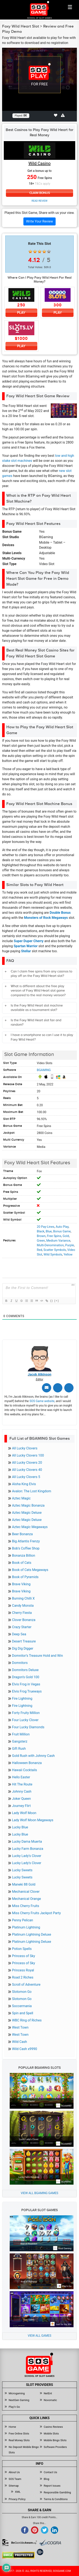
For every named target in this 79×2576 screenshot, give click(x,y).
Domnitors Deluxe (25, 1670)
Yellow (67, 1254)
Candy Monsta (23, 1606)
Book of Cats (21, 1563)
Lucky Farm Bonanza (27, 1849)
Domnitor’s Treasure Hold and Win (37, 1656)
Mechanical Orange (26, 1899)
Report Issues (52, 2485)
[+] (56, 1300)
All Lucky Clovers (24, 1448)
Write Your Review (39, 221)
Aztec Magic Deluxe (27, 1513)
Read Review (39, 200)
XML (18, 2491)
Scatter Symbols (54, 1250)
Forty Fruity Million (26, 1713)
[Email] (46, 1387)
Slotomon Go (22, 1992)
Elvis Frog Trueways (27, 1691)
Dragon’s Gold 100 (25, 1677)
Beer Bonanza (22, 1534)
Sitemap (14, 2485)
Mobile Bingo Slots (55, 2440)
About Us (14, 2472)
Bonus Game (62, 1231)
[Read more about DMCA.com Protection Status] (18, 2555)
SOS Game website (42, 1401)
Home (12, 2426)
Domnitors (20, 1663)
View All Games (39, 2335)
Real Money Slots (19, 2440)
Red (39, 1250)
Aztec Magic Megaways (30, 1527)
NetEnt (48, 2393)
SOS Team (15, 2479)
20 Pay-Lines (45, 1227)
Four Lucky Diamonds (28, 1727)
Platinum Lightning (26, 1927)
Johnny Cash (21, 1791)
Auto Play (62, 1227)
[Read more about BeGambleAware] (24, 2542)
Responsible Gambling (57, 2492)
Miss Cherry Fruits (25, 1906)
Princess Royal (23, 1970)
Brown (41, 1236)
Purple (69, 1245)
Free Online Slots (19, 2433)
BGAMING (44, 1070)
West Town (20, 2027)
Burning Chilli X (23, 1598)
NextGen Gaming (19, 2400)
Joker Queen (21, 1799)
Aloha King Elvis (24, 1484)
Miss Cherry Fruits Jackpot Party (36, 1913)
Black (40, 1231)
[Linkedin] (69, 1387)
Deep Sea (19, 1634)
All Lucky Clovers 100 (28, 1455)
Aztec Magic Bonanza (28, 1505)
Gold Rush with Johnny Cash (33, 1756)
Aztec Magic (21, 1498)
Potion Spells (22, 1949)
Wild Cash (19, 2042)
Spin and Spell (22, 2013)
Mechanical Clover (26, 1892)
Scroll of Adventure (26, 1985)
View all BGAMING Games (39, 2193)
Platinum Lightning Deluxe (31, 1934)
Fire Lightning (22, 1699)
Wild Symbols (53, 1254)
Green (41, 1240)
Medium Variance (58, 1240)
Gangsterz (19, 1741)
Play (21, 312)
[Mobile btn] (70, 7)
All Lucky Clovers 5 (26, 1477)
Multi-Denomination (50, 1245)
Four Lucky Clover (25, 1720)
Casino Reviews (53, 2426)
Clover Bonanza (23, 1620)
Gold (66, 1236)
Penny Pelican (22, 1920)
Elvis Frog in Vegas (26, 1684)
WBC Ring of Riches (27, 2020)
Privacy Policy (17, 2499)
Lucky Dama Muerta (27, 1842)
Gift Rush (19, 1749)
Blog (46, 2479)
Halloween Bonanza (27, 1763)
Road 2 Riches (22, 1977)
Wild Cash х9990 (24, 2049)
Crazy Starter (21, 1627)
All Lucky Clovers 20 (27, 1463)
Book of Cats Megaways (30, 1570)
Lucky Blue (20, 1827)
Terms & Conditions (56, 2499)
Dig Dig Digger (22, 1648)
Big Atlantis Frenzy (26, 1541)
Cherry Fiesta (22, 1613)
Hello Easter (21, 1777)
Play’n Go (14, 2406)
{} (51, 1300)
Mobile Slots (51, 2433)
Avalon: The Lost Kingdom (31, 1491)
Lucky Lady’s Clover (26, 1856)
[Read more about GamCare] (5, 2542)
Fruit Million (20, 1734)
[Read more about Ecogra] (50, 2542)
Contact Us (50, 2472)
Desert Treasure (24, 1641)
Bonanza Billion (23, 1556)
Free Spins (54, 1236)
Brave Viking (21, 1584)
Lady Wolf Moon (24, 1813)
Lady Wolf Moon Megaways (32, 1820)
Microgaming (17, 2393)
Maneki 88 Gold (23, 1884)
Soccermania (22, 2006)
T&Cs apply (42, 183)
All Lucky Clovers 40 (27, 1470)
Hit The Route (22, 1784)
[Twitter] (57, 1387)
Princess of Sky (23, 1956)
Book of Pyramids (25, 1577)
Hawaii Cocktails (24, 1770)
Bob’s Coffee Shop (25, 1548)
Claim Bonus (39, 193)
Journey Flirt (21, 1806)
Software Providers (55, 2447)
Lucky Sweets (22, 1870)
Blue (49, 1231)
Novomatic (50, 2400)
